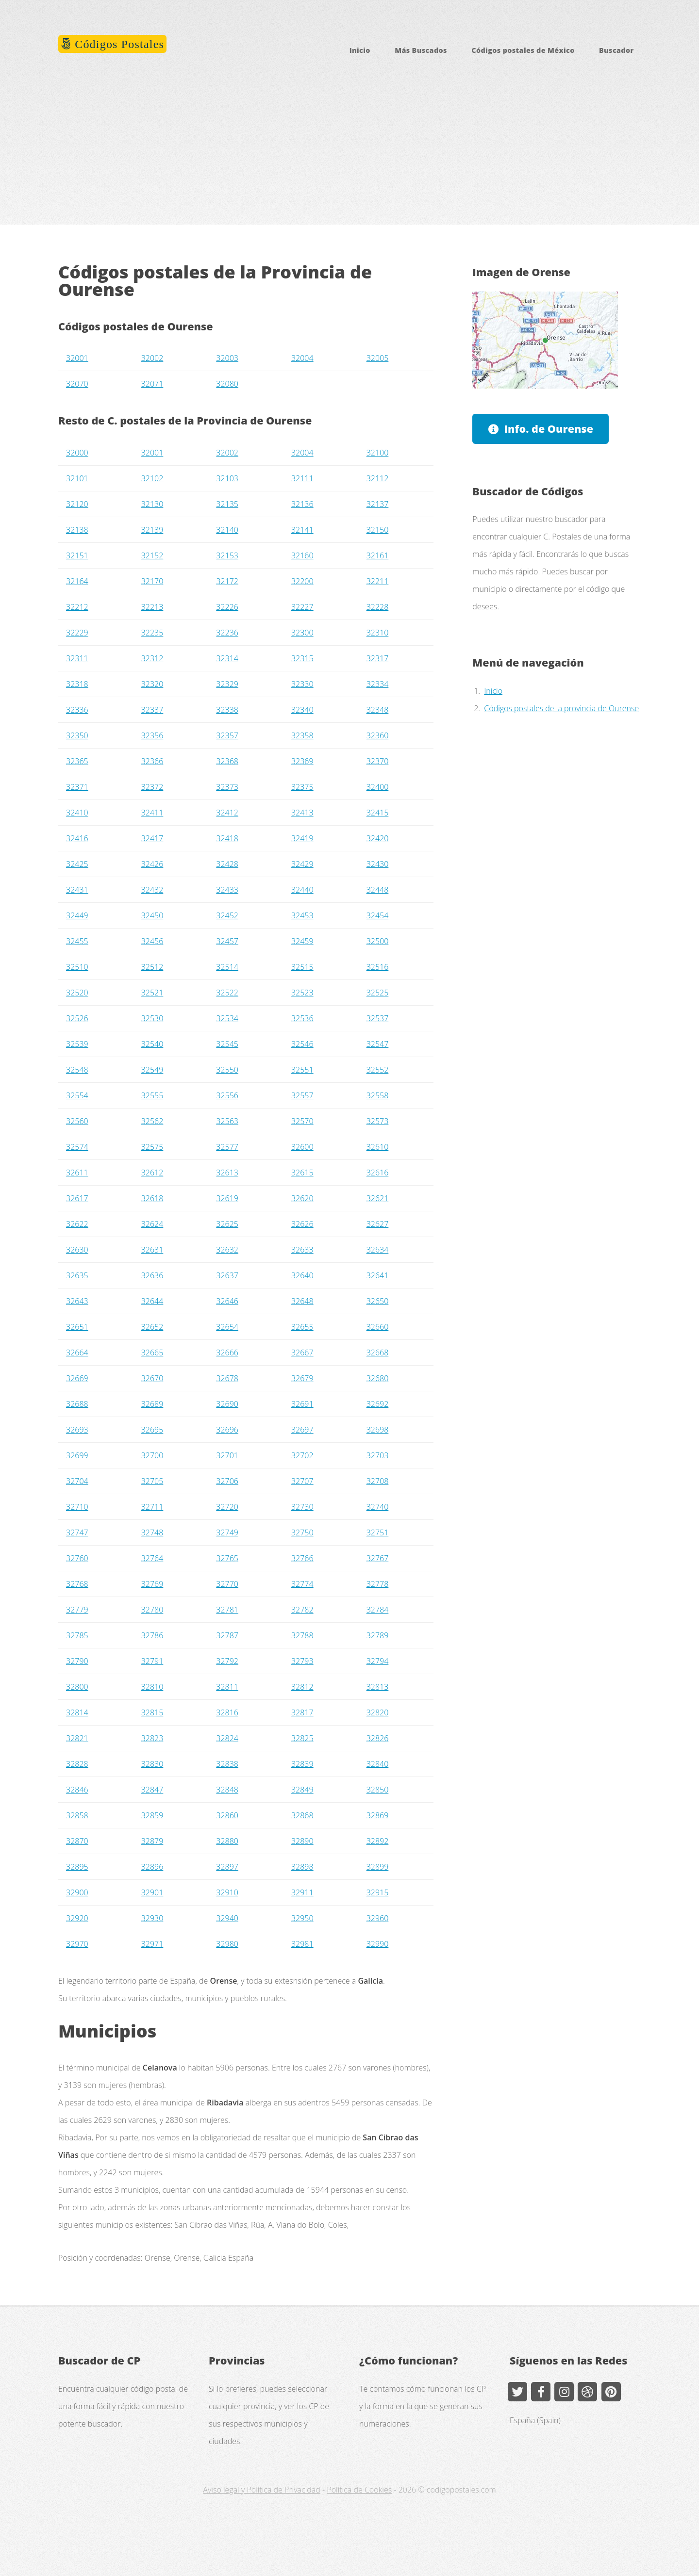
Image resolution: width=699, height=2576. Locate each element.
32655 (302, 1326)
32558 (377, 1095)
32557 (302, 1095)
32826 (377, 1738)
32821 (77, 1738)
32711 (152, 1506)
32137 (377, 504)
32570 (302, 1121)
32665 (152, 1352)
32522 (227, 992)
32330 (302, 684)
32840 (377, 1764)
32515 (302, 967)
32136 (302, 504)
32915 (377, 1892)
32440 (302, 889)
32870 (77, 1841)
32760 (77, 1558)
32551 (302, 1069)
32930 (152, 1918)
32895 (77, 1866)
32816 (227, 1712)
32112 (377, 478)
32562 (152, 1121)
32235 (152, 632)
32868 (302, 1815)
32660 (377, 1326)
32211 (377, 581)
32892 (377, 1841)
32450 (152, 915)
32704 (77, 1481)
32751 (377, 1532)
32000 (77, 452)
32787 (227, 1635)
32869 (377, 1815)
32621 (377, 1198)
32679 (302, 1378)
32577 (227, 1146)
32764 (152, 1558)
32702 (302, 1455)
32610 (377, 1146)
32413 (302, 812)
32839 (302, 1764)
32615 (302, 1172)
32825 (302, 1738)
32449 (77, 915)
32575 (152, 1146)
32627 (377, 1224)
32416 (77, 838)
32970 (77, 1944)
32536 (302, 1018)
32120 (77, 504)
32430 (377, 864)
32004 (302, 358)
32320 (152, 684)
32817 (302, 1712)
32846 (77, 1789)
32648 (302, 1301)
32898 (302, 1866)
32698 (377, 1429)
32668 (377, 1352)
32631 (152, 1249)
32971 (152, 1944)
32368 (227, 761)
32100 (377, 452)
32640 (302, 1275)
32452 (227, 915)
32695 (152, 1429)
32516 (377, 967)
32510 (77, 967)
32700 (152, 1455)
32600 (302, 1146)
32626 (302, 1224)
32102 (152, 478)
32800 (77, 1686)
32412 (227, 812)
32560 (77, 1121)
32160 (302, 555)
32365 (77, 761)
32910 (227, 1892)
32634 (377, 1249)
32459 (302, 941)
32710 (77, 1506)
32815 (152, 1712)
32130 (152, 504)
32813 (377, 1686)
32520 (77, 992)
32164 (77, 581)
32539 (77, 1044)
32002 (152, 358)
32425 (77, 864)
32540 (152, 1044)
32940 (227, 1918)
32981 (302, 1944)
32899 (377, 1866)
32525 (377, 992)
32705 (152, 1481)
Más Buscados (421, 50)
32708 (377, 1481)
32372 (152, 787)
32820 (377, 1712)
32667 (302, 1352)
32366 (152, 761)
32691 (302, 1404)
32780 (152, 1609)
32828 (77, 1764)
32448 (377, 889)
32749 (227, 1532)
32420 (377, 838)
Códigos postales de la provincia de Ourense (561, 708)
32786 (152, 1635)
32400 (377, 787)
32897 (227, 1866)
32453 (302, 915)
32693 (77, 1429)
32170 (152, 581)
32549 (152, 1069)
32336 (77, 709)
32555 (152, 1095)
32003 (227, 358)
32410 (77, 812)
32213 (152, 607)
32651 (77, 1326)
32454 (377, 915)
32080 (227, 383)
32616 (377, 1172)
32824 (227, 1738)
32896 (152, 1866)
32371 (77, 787)
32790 (77, 1661)
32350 (77, 735)
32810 (152, 1686)
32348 (377, 709)
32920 (77, 1918)
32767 (377, 1558)
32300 (302, 632)
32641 (377, 1275)
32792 (227, 1661)
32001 (77, 358)
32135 (227, 504)
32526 (77, 1018)
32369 (302, 761)
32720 (227, 1506)
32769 (152, 1584)
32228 (377, 607)
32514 (227, 967)
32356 (152, 735)
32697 (302, 1429)
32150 (377, 529)
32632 (227, 1249)
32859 (152, 1815)
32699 (77, 1455)
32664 (77, 1352)
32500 (377, 941)
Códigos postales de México (522, 50)
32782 (302, 1609)
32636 (152, 1275)
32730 (302, 1506)
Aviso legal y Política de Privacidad (261, 2489)
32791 (152, 1661)
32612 (152, 1172)
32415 (377, 812)
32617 (77, 1198)
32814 (77, 1712)
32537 (377, 1018)
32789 (377, 1635)
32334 (377, 684)
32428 (227, 864)
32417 (152, 838)
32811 (227, 1686)
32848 (227, 1789)
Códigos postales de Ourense (135, 326)
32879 (152, 1841)
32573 (377, 1121)
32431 (77, 889)
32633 (302, 1249)
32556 (227, 1095)
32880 (227, 1841)
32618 (152, 1198)
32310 (377, 632)
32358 (302, 735)
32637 (227, 1275)
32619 (227, 1198)
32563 (227, 1121)
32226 (227, 607)
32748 (152, 1532)
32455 (77, 941)
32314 (227, 658)
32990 (377, 1944)
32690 (227, 1404)
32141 (302, 529)
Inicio (360, 50)
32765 (227, 1558)
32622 (77, 1224)
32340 (302, 709)
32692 (377, 1404)
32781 (227, 1609)
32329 (227, 684)
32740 (377, 1506)
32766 (302, 1558)
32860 (227, 1815)
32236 (227, 632)
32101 (77, 478)
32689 (152, 1404)
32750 (302, 1532)
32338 (227, 709)
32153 (227, 555)
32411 (152, 812)
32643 (77, 1301)
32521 (152, 992)
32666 (227, 1352)
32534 (227, 1018)
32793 (302, 1661)
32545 (227, 1044)
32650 (377, 1301)
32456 (152, 941)
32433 (227, 889)
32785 (77, 1635)
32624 (152, 1224)
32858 (77, 1815)
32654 (227, 1326)
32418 (227, 838)
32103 (227, 478)
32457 (227, 941)
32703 (377, 1455)
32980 (227, 1944)
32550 (227, 1069)
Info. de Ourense (549, 429)
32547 (377, 1044)
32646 (227, 1301)
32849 (302, 1789)
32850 (377, 1789)
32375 (302, 787)
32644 (152, 1301)
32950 (302, 1918)
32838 (227, 1764)
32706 (227, 1481)
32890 (302, 1841)
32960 (377, 1918)
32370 (377, 761)
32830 (152, 1764)
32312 (152, 658)
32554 (77, 1095)
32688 (77, 1404)
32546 (302, 1044)
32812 (302, 1686)
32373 (227, 787)
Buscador (616, 50)
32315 (302, 658)
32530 (152, 1018)
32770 (227, 1584)
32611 (77, 1172)
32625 (227, 1224)
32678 (227, 1378)
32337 (152, 709)
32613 (227, 1172)
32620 (302, 1198)
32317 (377, 658)
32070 (77, 383)
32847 (152, 1789)
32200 (302, 581)
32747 (77, 1532)
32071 (152, 383)
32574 (77, 1146)
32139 (152, 529)
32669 (77, 1378)
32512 (152, 967)
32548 (77, 1069)
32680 (377, 1378)
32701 (227, 1455)
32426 (152, 864)
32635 (77, 1275)
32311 (77, 658)
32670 (152, 1378)
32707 (302, 1481)
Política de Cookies (359, 2489)
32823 (152, 1738)
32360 (377, 735)
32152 (152, 555)
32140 (227, 529)
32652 (152, 1326)
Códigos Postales (117, 44)
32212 (77, 607)
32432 (152, 889)
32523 (302, 992)
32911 (302, 1892)
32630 (77, 1249)
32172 (227, 581)
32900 (77, 1892)
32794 (377, 1661)
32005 (377, 358)
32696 (227, 1429)
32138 (77, 529)
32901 (152, 1892)
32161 (377, 555)
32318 (77, 684)
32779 (77, 1609)
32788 (302, 1635)
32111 (302, 478)
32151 (77, 555)
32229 (77, 632)
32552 (377, 1069)
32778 (377, 1584)
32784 (377, 1609)
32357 (227, 735)
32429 (302, 864)
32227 (302, 607)
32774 (302, 1584)
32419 (302, 838)
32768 (77, 1584)
